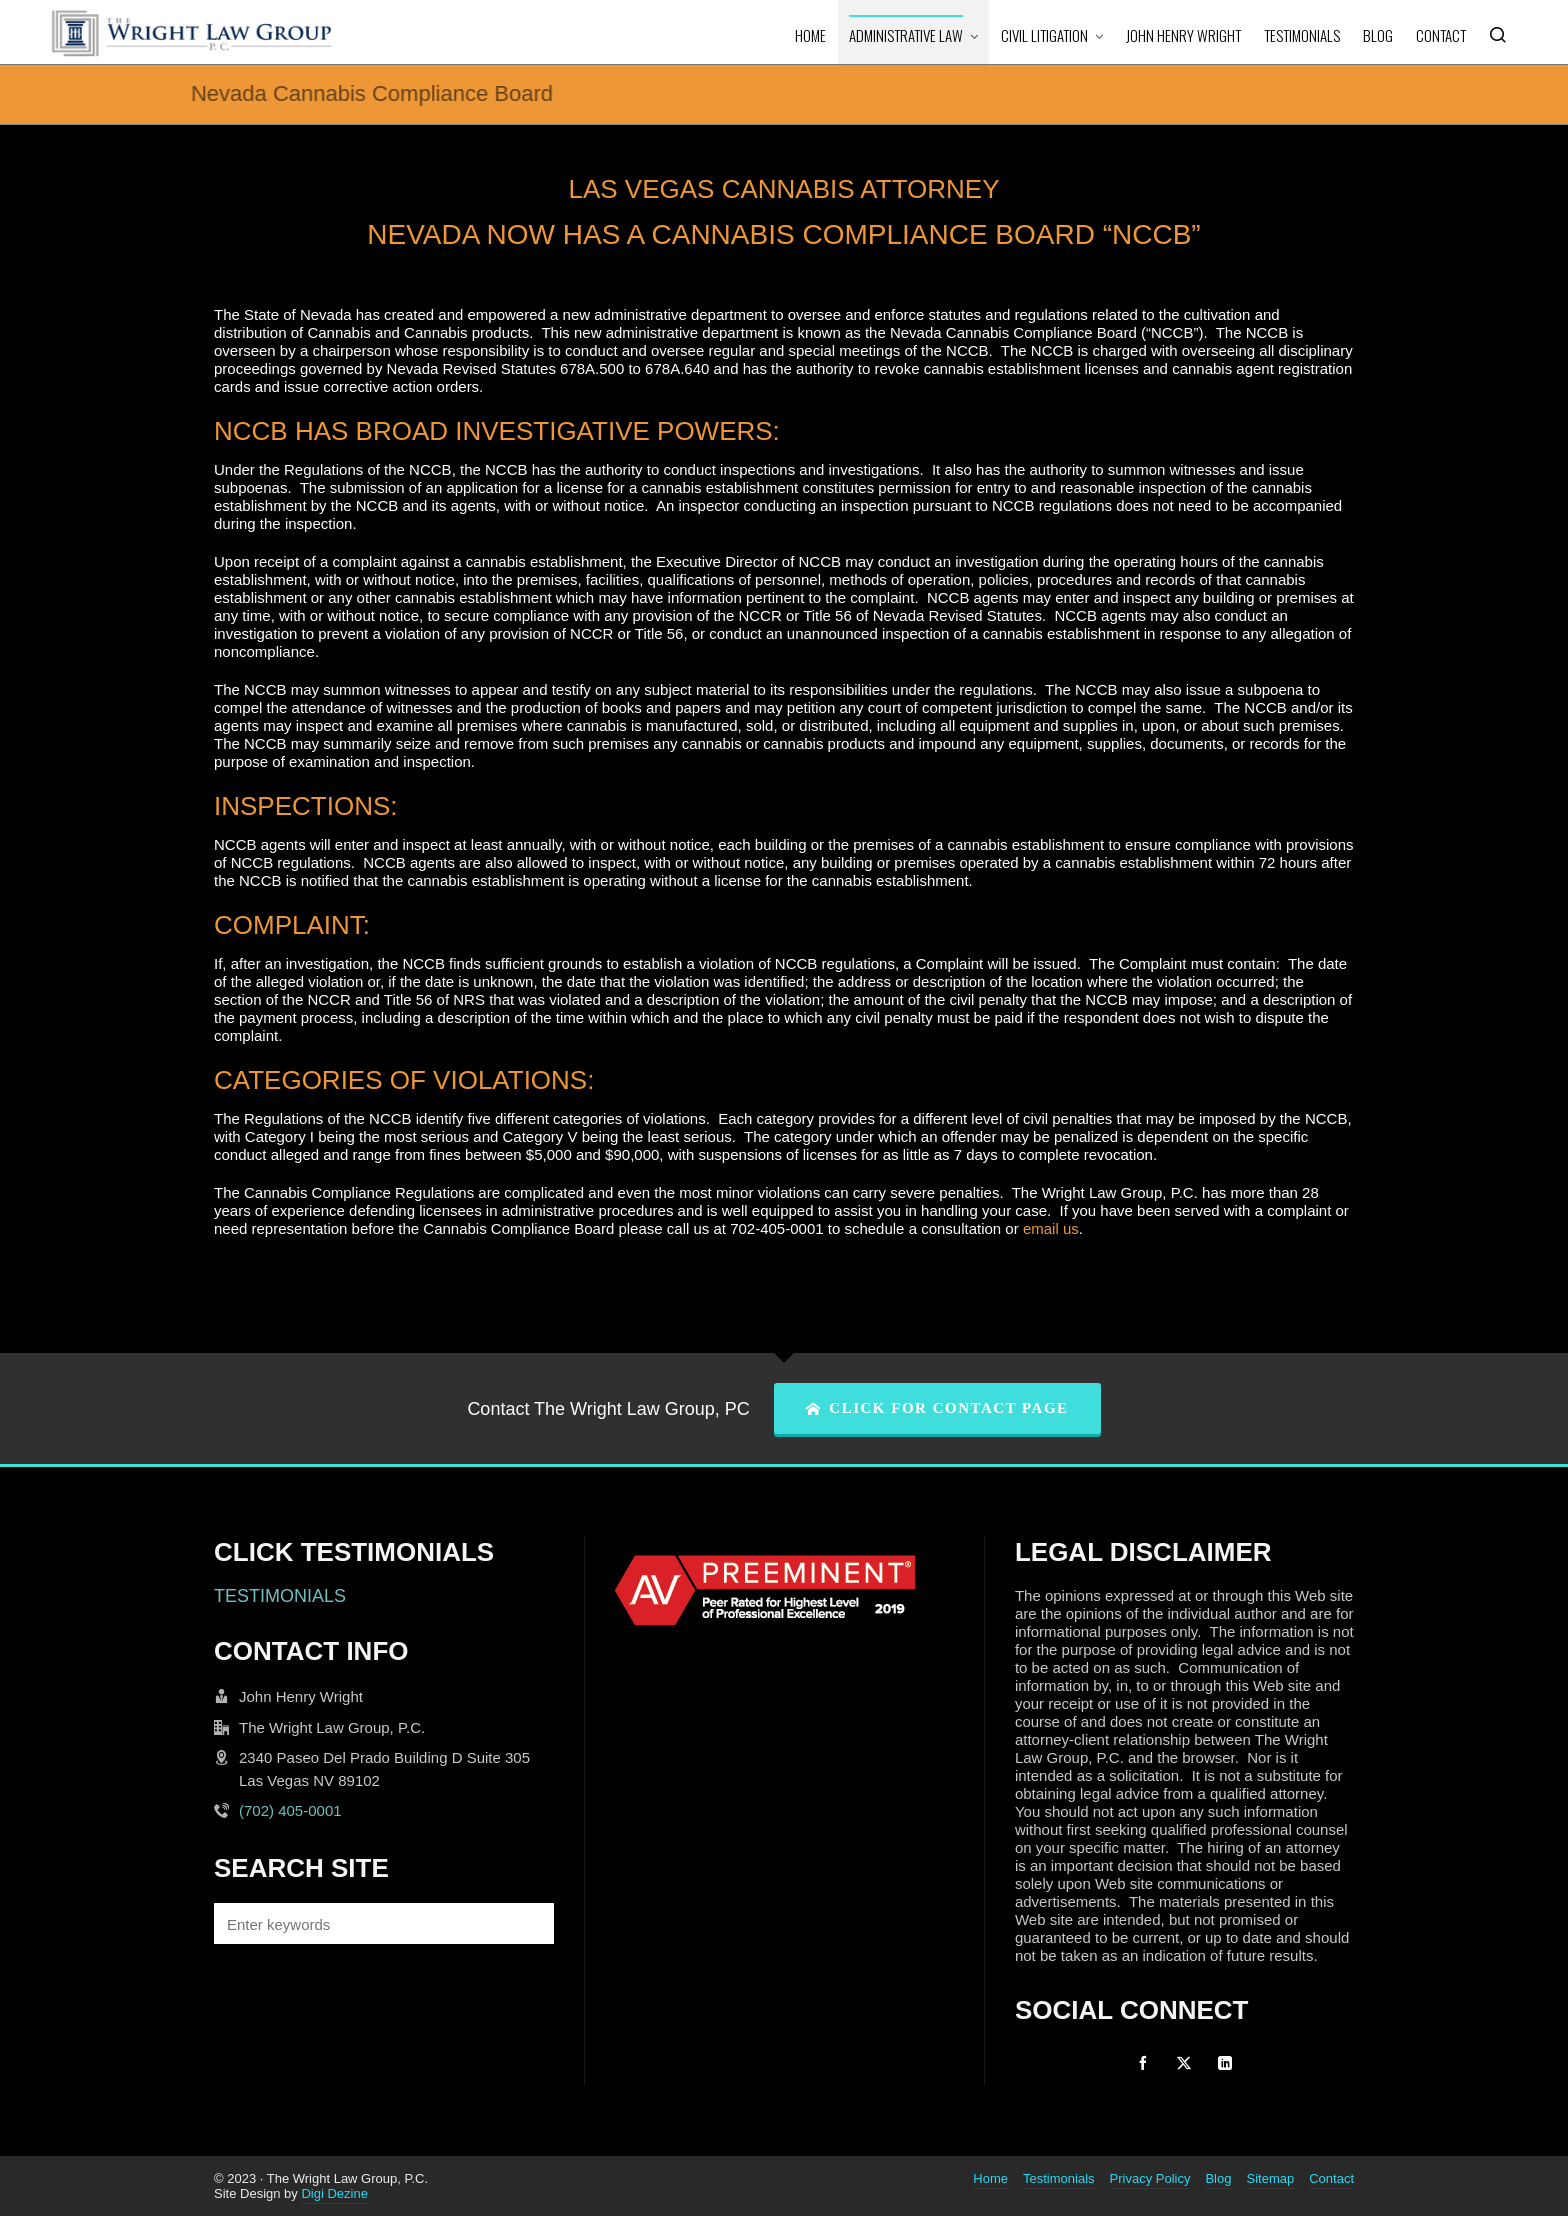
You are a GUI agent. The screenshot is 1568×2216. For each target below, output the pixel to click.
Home (990, 2178)
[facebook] (1143, 2063)
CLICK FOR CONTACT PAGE (937, 1408)
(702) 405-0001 (290, 1810)
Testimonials (1059, 2178)
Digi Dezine (334, 2193)
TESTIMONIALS (280, 1596)
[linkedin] (1225, 2063)
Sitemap (1270, 2178)
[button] (529, 1923)
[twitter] (1184, 2063)
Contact (1331, 2178)
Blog (1218, 2178)
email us (1051, 1228)
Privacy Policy (1150, 2178)
